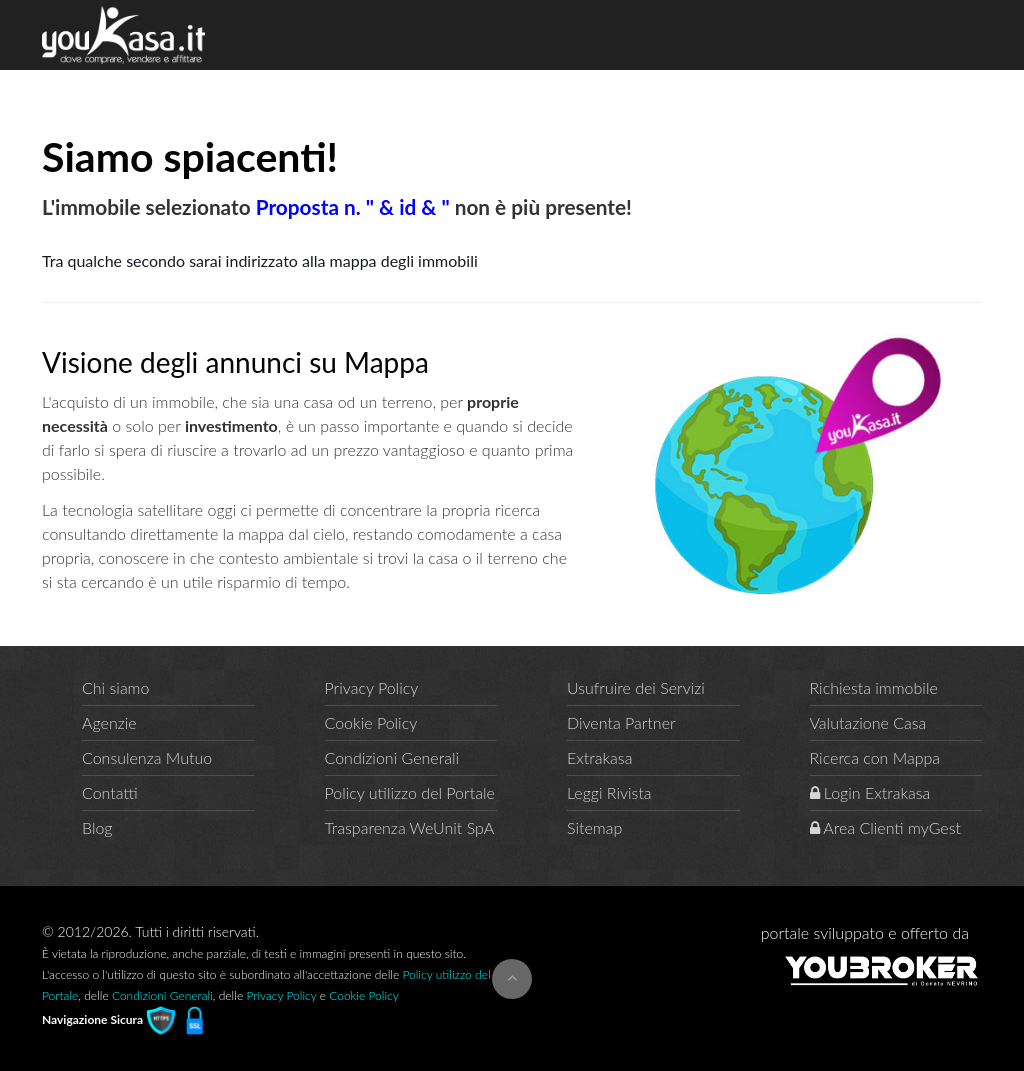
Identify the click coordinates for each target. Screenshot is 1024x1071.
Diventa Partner (621, 722)
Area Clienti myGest (885, 827)
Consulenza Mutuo (147, 757)
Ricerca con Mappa (875, 757)
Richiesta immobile (874, 687)
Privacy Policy (372, 687)
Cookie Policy (371, 722)
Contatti (110, 792)
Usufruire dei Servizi (636, 687)
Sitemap (594, 827)
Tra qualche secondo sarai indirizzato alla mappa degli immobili (260, 260)
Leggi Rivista (609, 792)
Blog (97, 827)
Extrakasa (599, 757)
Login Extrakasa (870, 792)
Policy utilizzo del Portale (410, 792)
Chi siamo (115, 687)
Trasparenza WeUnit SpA (410, 827)
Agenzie (109, 722)
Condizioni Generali (392, 757)
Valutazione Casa (868, 722)
